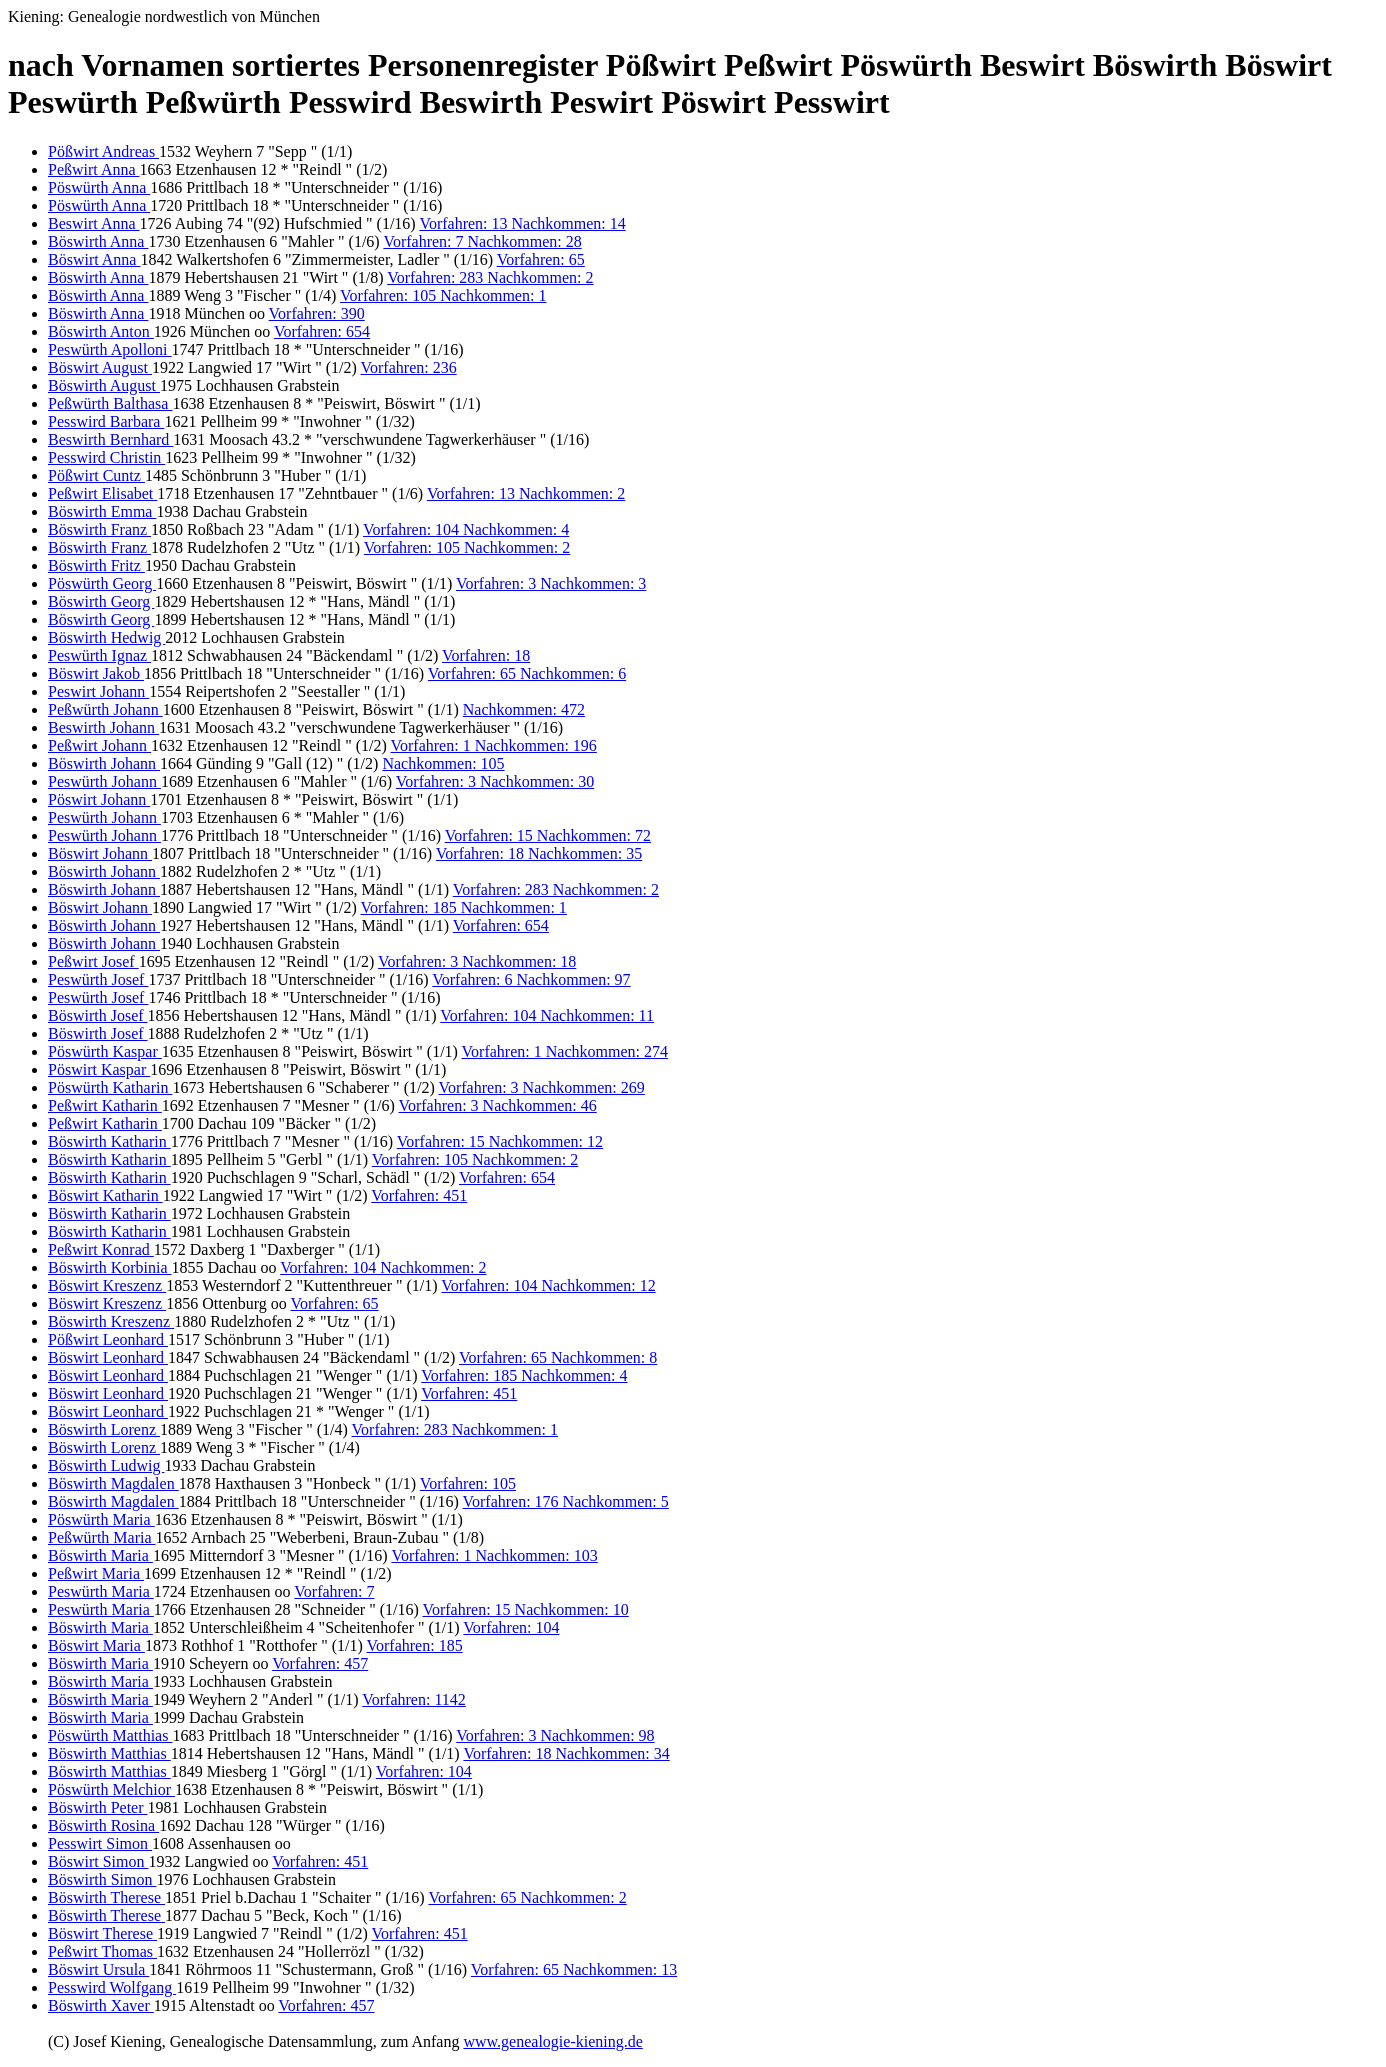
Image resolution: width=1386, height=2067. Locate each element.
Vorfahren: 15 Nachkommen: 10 (525, 1609)
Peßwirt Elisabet (102, 493)
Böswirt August (100, 367)
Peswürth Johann (104, 781)
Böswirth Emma (102, 511)
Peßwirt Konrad (101, 1249)
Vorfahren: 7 (334, 1591)
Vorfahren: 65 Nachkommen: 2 (527, 1897)
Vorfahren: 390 (317, 313)
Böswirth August (104, 385)
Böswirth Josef (98, 1015)
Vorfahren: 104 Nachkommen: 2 (383, 1267)
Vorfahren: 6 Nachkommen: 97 (531, 979)
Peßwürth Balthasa (110, 403)
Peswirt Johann (98, 691)
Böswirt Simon (98, 1861)
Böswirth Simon (102, 1879)
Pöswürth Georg (102, 583)
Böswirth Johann (104, 763)
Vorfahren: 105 (468, 1483)
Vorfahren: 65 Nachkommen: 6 (527, 673)
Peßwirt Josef (93, 961)
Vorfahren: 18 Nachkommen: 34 (566, 1753)
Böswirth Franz (99, 529)
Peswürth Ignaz (99, 655)
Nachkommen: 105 (443, 763)
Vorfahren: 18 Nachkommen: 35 (539, 853)
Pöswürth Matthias (110, 1735)
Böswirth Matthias (109, 1753)
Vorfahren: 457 (320, 1663)
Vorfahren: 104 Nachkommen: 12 (548, 1285)
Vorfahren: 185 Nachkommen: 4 (524, 1375)
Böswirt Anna (94, 259)
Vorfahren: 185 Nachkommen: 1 (464, 907)
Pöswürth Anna (99, 187)
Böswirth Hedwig (106, 637)
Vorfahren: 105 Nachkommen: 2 (467, 547)
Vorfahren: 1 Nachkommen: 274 (565, 1051)
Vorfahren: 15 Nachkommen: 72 (548, 835)
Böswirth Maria (100, 1555)
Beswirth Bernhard (110, 439)
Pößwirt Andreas (103, 151)
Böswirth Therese (106, 1897)
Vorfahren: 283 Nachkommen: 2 (490, 277)
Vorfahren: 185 (415, 1645)
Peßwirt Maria (96, 1573)
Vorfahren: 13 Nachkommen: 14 (522, 223)
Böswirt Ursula (98, 1969)
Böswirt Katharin (105, 1195)
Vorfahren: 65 (541, 259)
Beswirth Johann (103, 727)
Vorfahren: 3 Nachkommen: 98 (555, 1735)
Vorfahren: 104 (511, 1627)
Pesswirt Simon (100, 1843)
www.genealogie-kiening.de (552, 2041)
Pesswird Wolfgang (112, 1987)
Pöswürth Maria (101, 1519)
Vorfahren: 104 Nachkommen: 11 (547, 1015)
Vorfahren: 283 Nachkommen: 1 (455, 1429)
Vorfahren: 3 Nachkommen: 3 (551, 583)
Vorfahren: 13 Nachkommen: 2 (526, 493)
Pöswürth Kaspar (105, 1051)
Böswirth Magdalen (113, 1483)
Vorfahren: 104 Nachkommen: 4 (466, 529)
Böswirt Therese (102, 1933)
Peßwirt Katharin (105, 1105)
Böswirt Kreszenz (107, 1285)
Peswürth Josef (98, 979)
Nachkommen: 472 (524, 709)
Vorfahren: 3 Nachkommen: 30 (495, 781)
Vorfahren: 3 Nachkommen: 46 (497, 1105)
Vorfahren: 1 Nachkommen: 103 (494, 1555)
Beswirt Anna (94, 223)
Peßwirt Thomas (102, 1951)
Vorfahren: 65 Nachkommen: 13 (574, 1969)
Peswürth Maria (101, 1591)
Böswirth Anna (98, 241)
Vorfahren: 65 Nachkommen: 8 (558, 1357)
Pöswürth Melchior (111, 1789)
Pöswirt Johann (99, 799)
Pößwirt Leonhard (108, 1339)
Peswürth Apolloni (110, 349)
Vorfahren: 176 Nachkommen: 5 (565, 1501)
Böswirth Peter (98, 1807)
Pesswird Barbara (106, 421)
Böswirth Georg (101, 601)
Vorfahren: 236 (409, 367)
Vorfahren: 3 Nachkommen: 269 (541, 1087)
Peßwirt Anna (94, 169)
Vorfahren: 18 (486, 655)
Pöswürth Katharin (110, 1087)
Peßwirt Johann (99, 745)
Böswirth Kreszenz (111, 1321)
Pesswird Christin (106, 457)
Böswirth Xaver (101, 2005)
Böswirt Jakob (96, 673)
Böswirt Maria (96, 1645)
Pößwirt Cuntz (96, 475)
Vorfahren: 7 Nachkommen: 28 (482, 241)
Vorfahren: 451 (419, 1195)
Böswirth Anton (101, 331)
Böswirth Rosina (103, 1825)
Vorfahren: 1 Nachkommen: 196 (494, 745)
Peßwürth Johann (105, 709)
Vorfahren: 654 (322, 331)
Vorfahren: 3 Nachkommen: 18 (477, 961)
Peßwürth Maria (102, 1537)
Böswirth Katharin (109, 1141)
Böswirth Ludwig (106, 1465)
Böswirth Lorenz (104, 1429)
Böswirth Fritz (96, 565)
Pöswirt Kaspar (99, 1069)
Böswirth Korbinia (110, 1267)
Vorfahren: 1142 (414, 1699)
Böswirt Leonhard (108, 1357)
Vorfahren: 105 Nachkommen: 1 (443, 295)
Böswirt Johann (100, 853)
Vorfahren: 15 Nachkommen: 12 (500, 1141)
